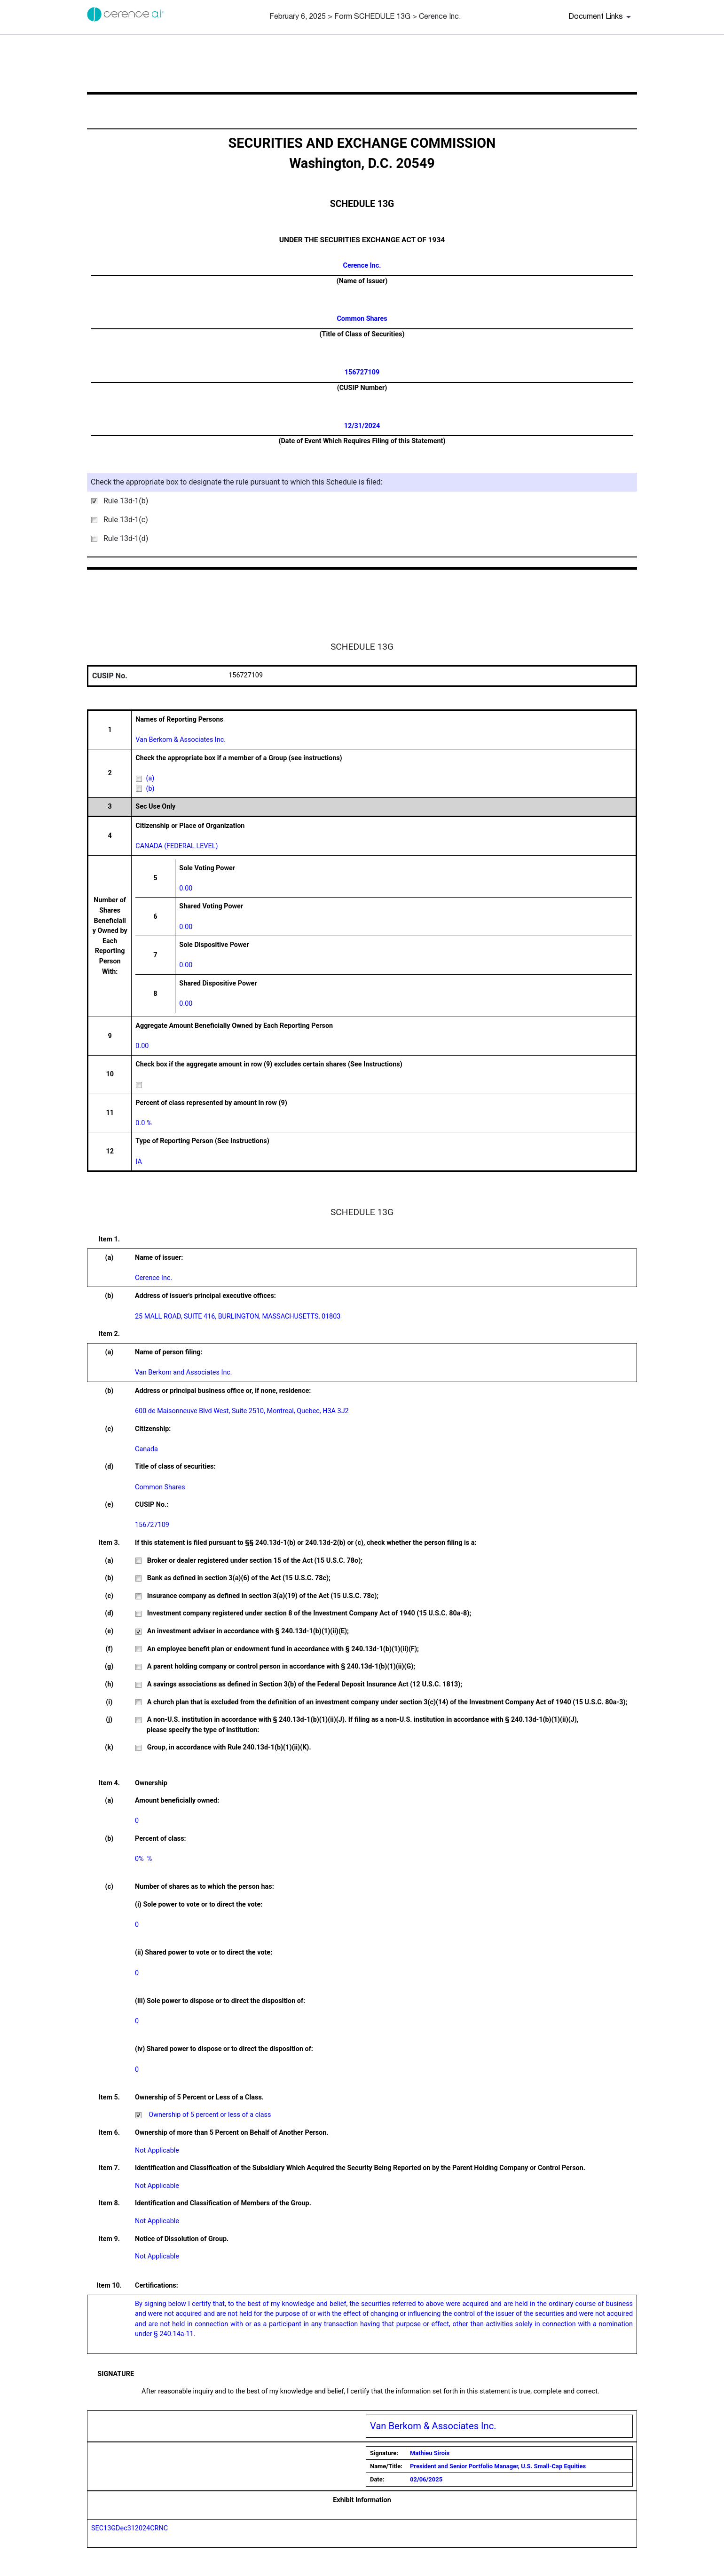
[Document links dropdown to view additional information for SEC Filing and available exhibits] (601, 17)
